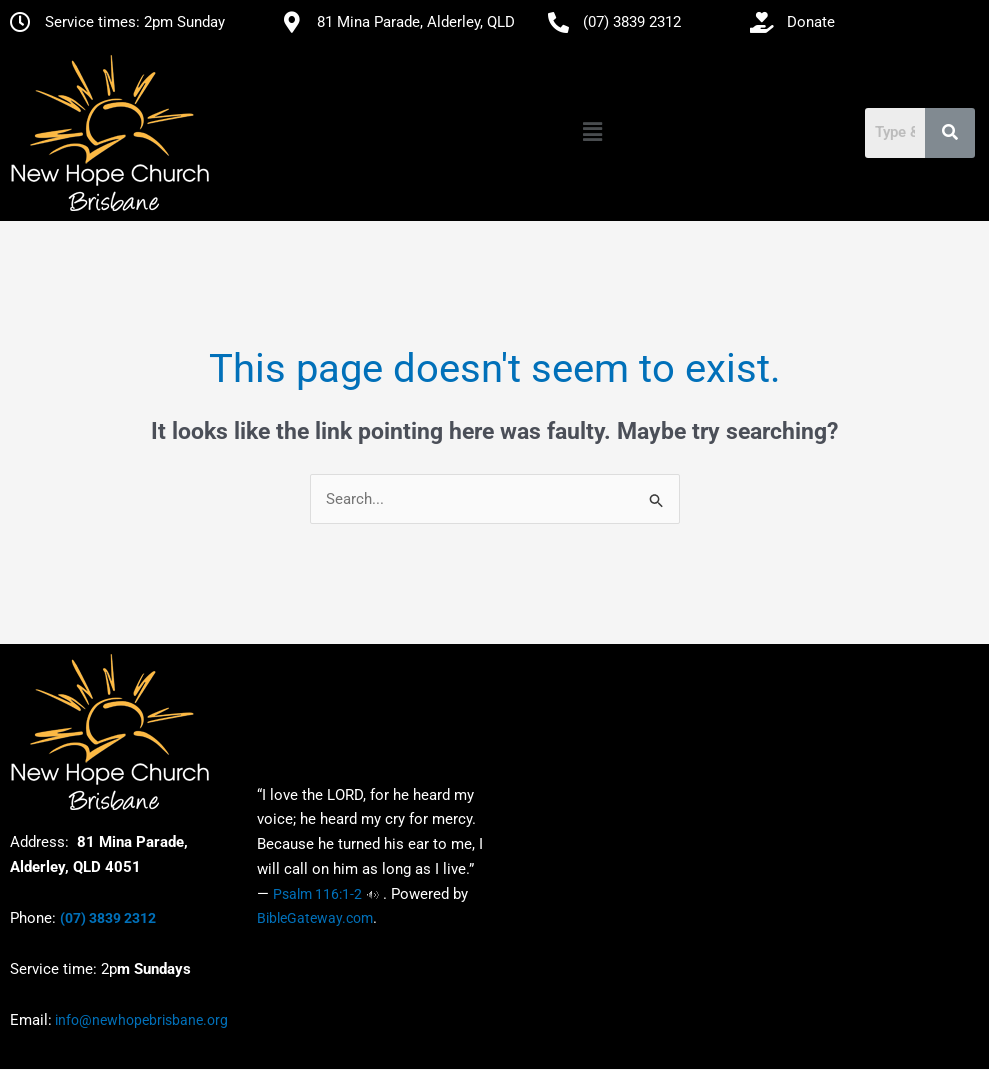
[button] (592, 133)
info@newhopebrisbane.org (140, 1021)
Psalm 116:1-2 (317, 894)
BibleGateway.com (315, 919)
